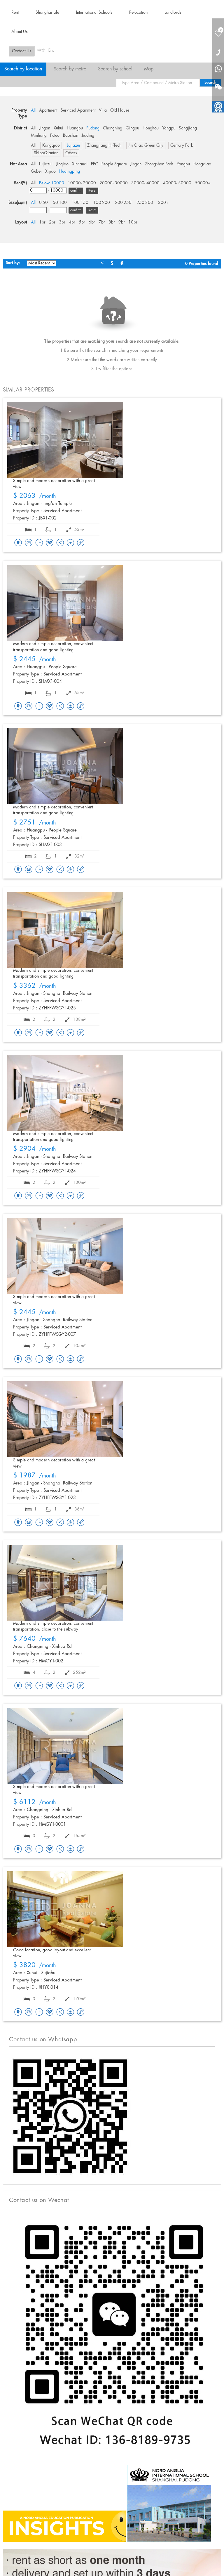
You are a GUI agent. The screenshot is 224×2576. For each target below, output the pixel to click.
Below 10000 (51, 183)
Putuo (55, 135)
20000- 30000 (113, 183)
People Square (114, 164)
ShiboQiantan (46, 153)
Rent (15, 12)
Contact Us (21, 51)
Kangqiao (51, 145)
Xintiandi (80, 164)
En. (51, 50)
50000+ (203, 183)
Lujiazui (73, 145)
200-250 (123, 202)
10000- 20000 (82, 183)
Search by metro (70, 69)
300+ (163, 202)
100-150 (80, 202)
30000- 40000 (145, 183)
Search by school (115, 69)
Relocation (138, 12)
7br (102, 222)
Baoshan (70, 135)
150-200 (101, 202)
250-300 (144, 202)
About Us (19, 32)
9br (121, 222)
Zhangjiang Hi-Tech (104, 145)
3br (62, 222)
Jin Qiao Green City (145, 145)
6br (92, 222)
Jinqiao (62, 164)
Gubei (36, 171)
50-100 (60, 202)
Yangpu (168, 128)
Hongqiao (202, 164)
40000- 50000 (177, 183)
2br (52, 222)
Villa (103, 110)
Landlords (172, 12)
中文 (41, 50)
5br (82, 222)
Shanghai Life (47, 12)
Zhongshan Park (159, 164)
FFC (94, 164)
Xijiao (50, 171)
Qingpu (132, 128)
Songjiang (188, 128)
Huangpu (75, 128)
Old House (119, 110)
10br (132, 222)
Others (71, 153)
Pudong (92, 128)
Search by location (23, 69)
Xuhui (58, 128)
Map (148, 69)
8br (111, 222)
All (33, 110)
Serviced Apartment (78, 110)
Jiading (88, 135)
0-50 (43, 202)
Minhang (39, 135)
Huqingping (69, 171)
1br (42, 222)
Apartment (48, 110)
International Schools (94, 12)
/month (34, 496)
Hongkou (151, 128)
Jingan (44, 128)
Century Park (181, 145)
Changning (112, 128)
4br (72, 222)
